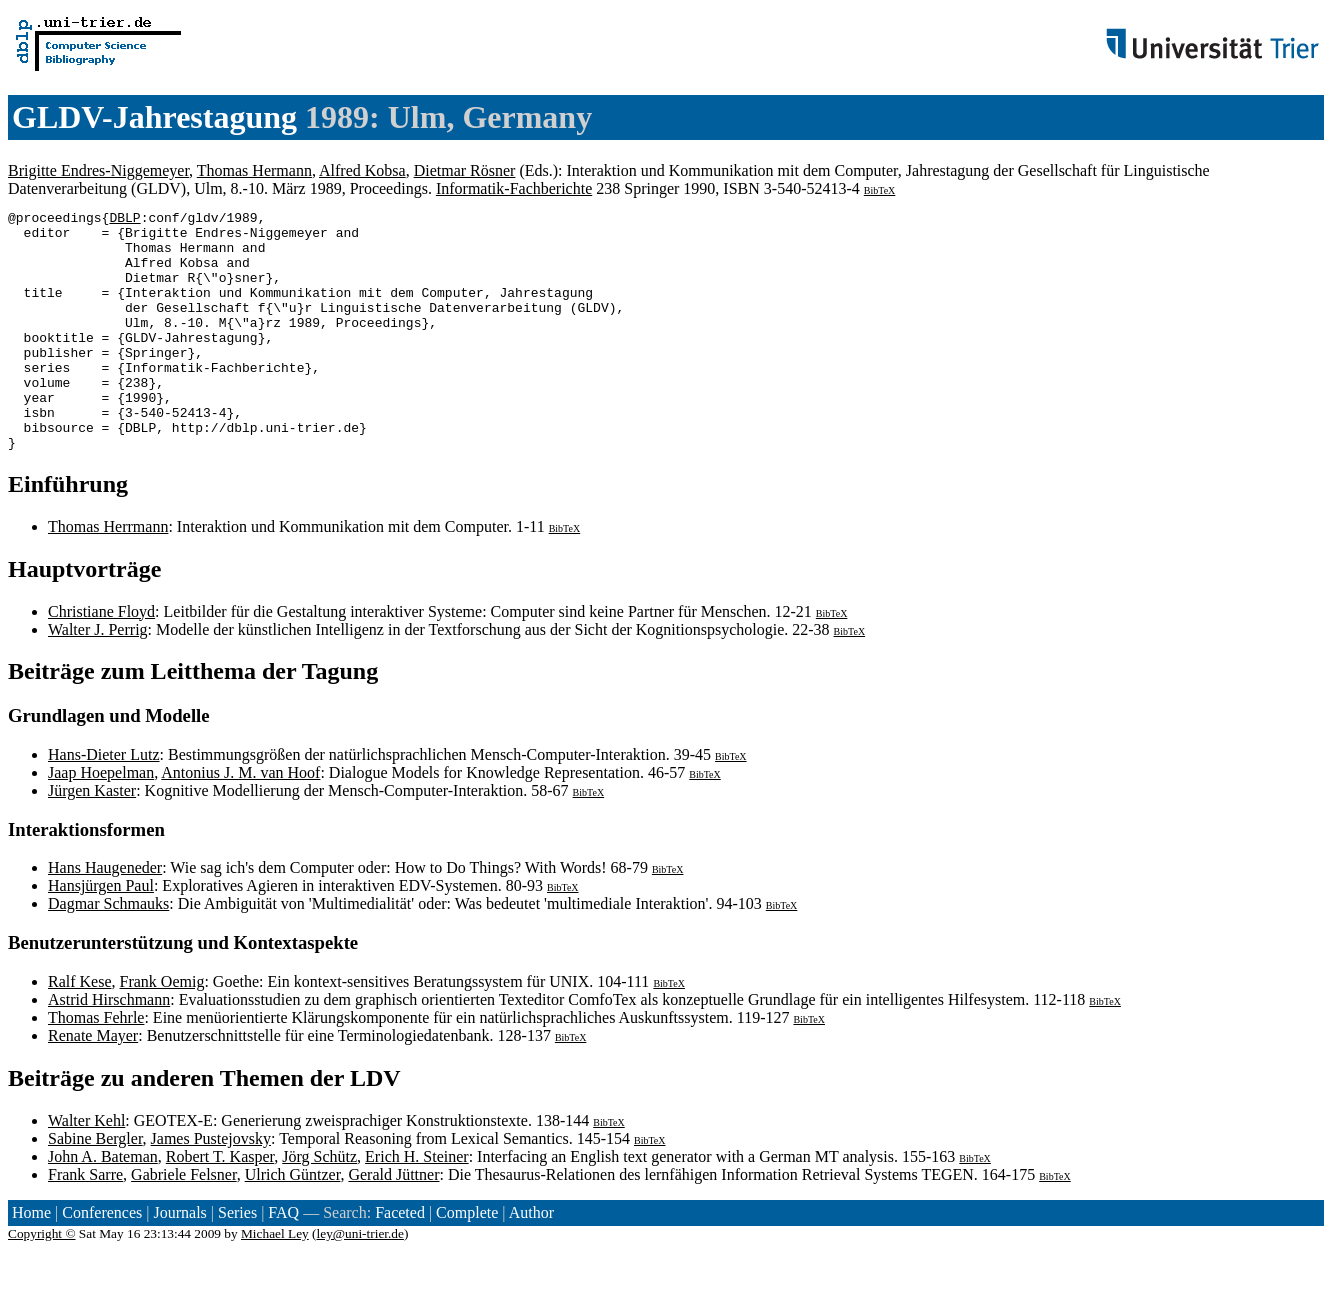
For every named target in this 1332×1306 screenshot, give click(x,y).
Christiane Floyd (101, 659)
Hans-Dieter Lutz (104, 802)
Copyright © (42, 1281)
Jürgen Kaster (92, 838)
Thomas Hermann (254, 170)
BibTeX (880, 190)
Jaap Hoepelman (101, 820)
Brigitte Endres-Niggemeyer (98, 170)
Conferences (102, 1260)
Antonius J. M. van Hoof (240, 820)
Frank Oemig (162, 1029)
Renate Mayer (93, 1083)
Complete (467, 1260)
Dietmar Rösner (465, 170)
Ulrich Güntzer (293, 1222)
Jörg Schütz (319, 1204)
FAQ (283, 1260)
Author (531, 1260)
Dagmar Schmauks (108, 951)
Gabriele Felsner (184, 1222)
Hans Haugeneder (105, 915)
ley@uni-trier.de (360, 1281)
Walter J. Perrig (98, 677)
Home (31, 1260)
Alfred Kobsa (362, 170)
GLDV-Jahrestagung (154, 117)
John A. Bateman (103, 1204)
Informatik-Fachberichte (514, 188)
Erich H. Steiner (417, 1204)
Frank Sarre (85, 1222)
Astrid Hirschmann (109, 1047)
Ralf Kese (80, 1029)
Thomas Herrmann (108, 574)
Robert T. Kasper (220, 1204)
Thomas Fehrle (96, 1065)
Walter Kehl (86, 1168)
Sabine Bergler (95, 1186)
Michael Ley (275, 1281)
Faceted (400, 1260)
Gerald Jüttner (393, 1222)
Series (237, 1260)
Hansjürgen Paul (101, 933)
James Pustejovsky (211, 1186)
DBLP (124, 220)
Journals (179, 1260)
